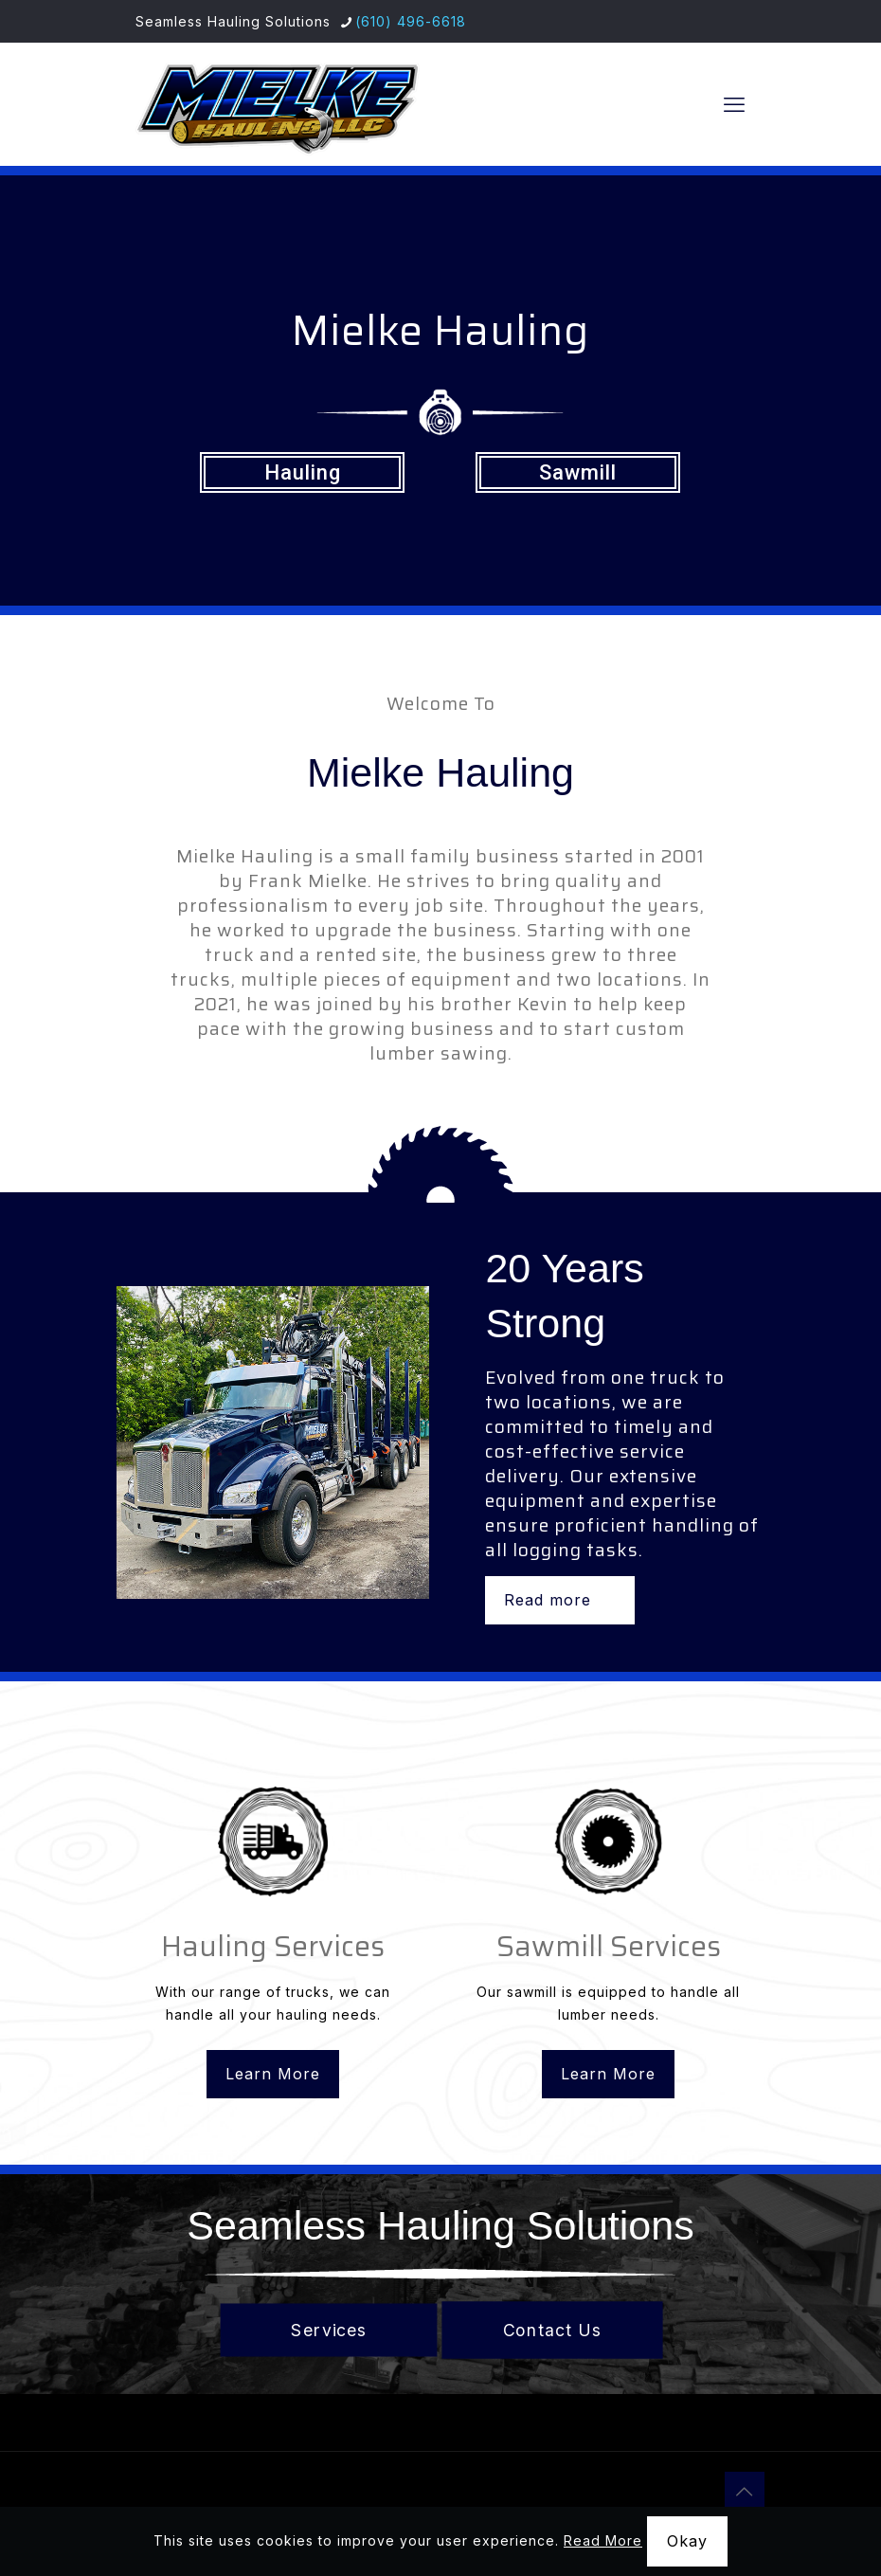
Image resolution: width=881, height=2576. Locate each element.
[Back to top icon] (744, 2492)
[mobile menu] (734, 104)
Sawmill (578, 472)
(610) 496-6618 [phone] (410, 21)
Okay (687, 2540)
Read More (603, 2540)
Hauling (302, 472)
